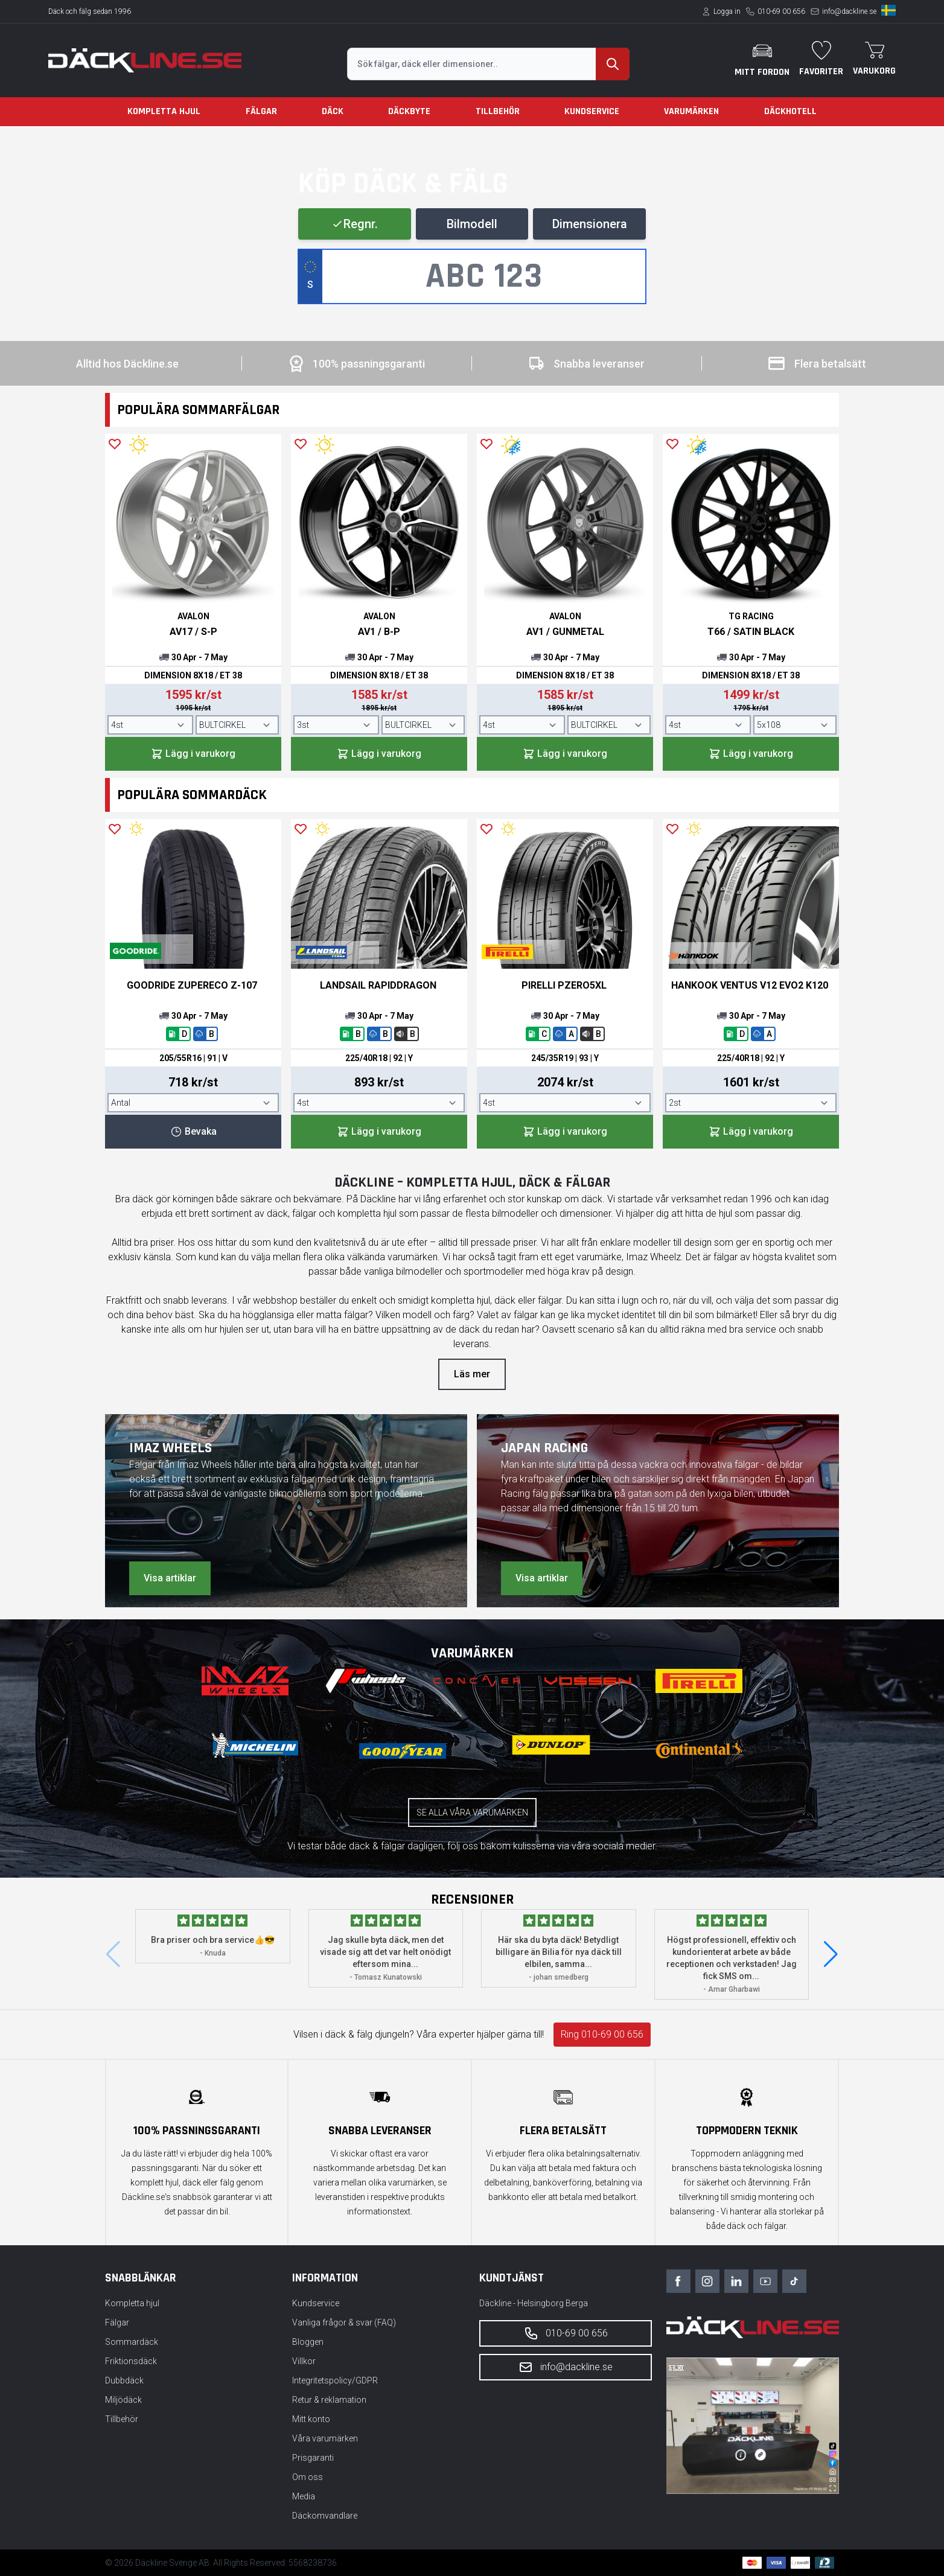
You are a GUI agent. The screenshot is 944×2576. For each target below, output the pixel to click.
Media (303, 2496)
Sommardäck (131, 2342)
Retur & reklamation (329, 2400)
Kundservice (591, 111)
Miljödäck (123, 2400)
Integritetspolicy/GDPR (335, 2380)
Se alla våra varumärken (472, 1812)
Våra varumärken (325, 2438)
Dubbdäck (124, 2380)
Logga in (727, 11)
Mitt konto (311, 2419)
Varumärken (691, 111)
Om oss (307, 2477)
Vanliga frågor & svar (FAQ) (344, 2322)
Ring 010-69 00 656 (602, 2034)
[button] (831, 1954)
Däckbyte (409, 111)
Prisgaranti (313, 2458)
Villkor (304, 2361)
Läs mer (472, 1374)
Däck (332, 111)
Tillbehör (498, 111)
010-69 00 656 (781, 11)
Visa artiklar (170, 1578)
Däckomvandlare (324, 2515)
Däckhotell (790, 111)
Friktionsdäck (131, 2361)
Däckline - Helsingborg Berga (533, 2303)
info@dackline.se (849, 11)
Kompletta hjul (163, 111)
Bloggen (308, 2342)
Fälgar (261, 111)
